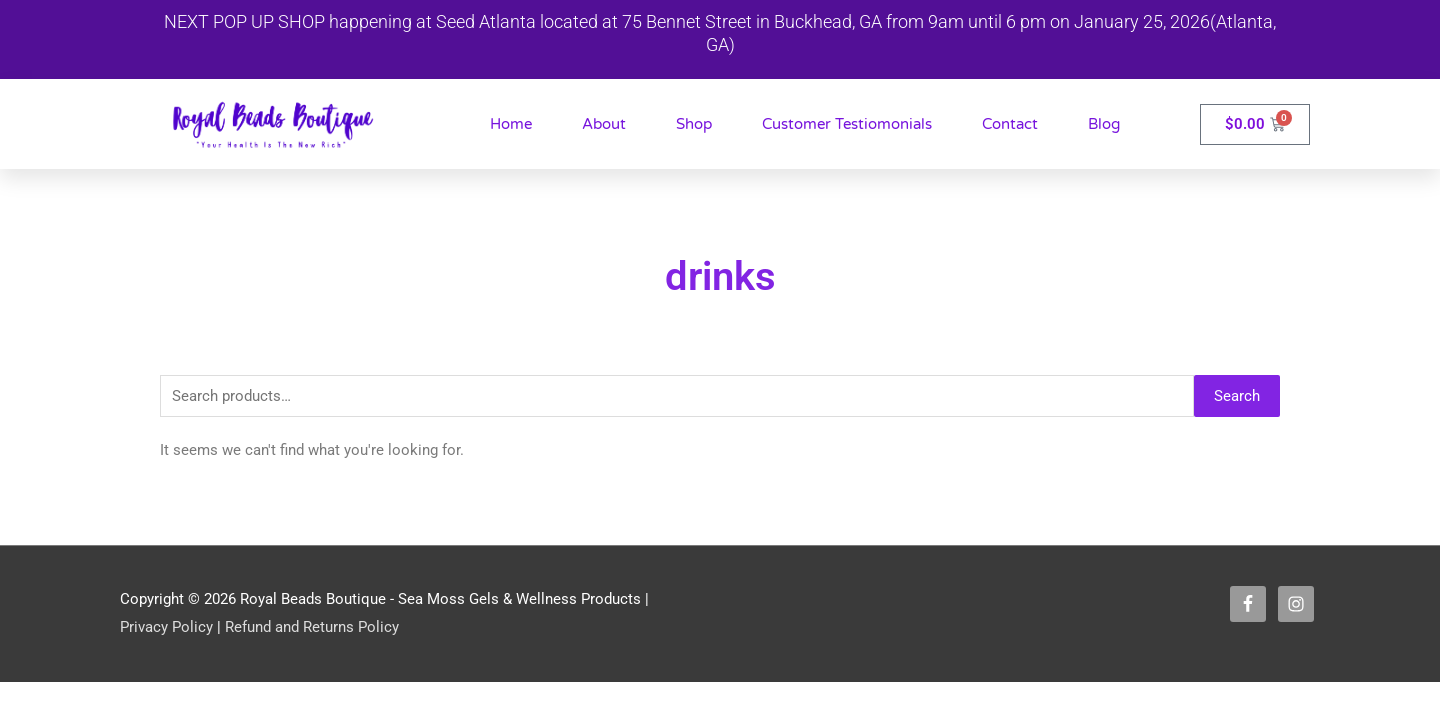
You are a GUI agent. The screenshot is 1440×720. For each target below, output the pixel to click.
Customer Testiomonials (847, 124)
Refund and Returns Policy (312, 628)
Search (1237, 396)
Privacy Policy (166, 628)
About (604, 124)
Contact (1010, 124)
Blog (1104, 124)
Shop (694, 124)
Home (511, 124)
